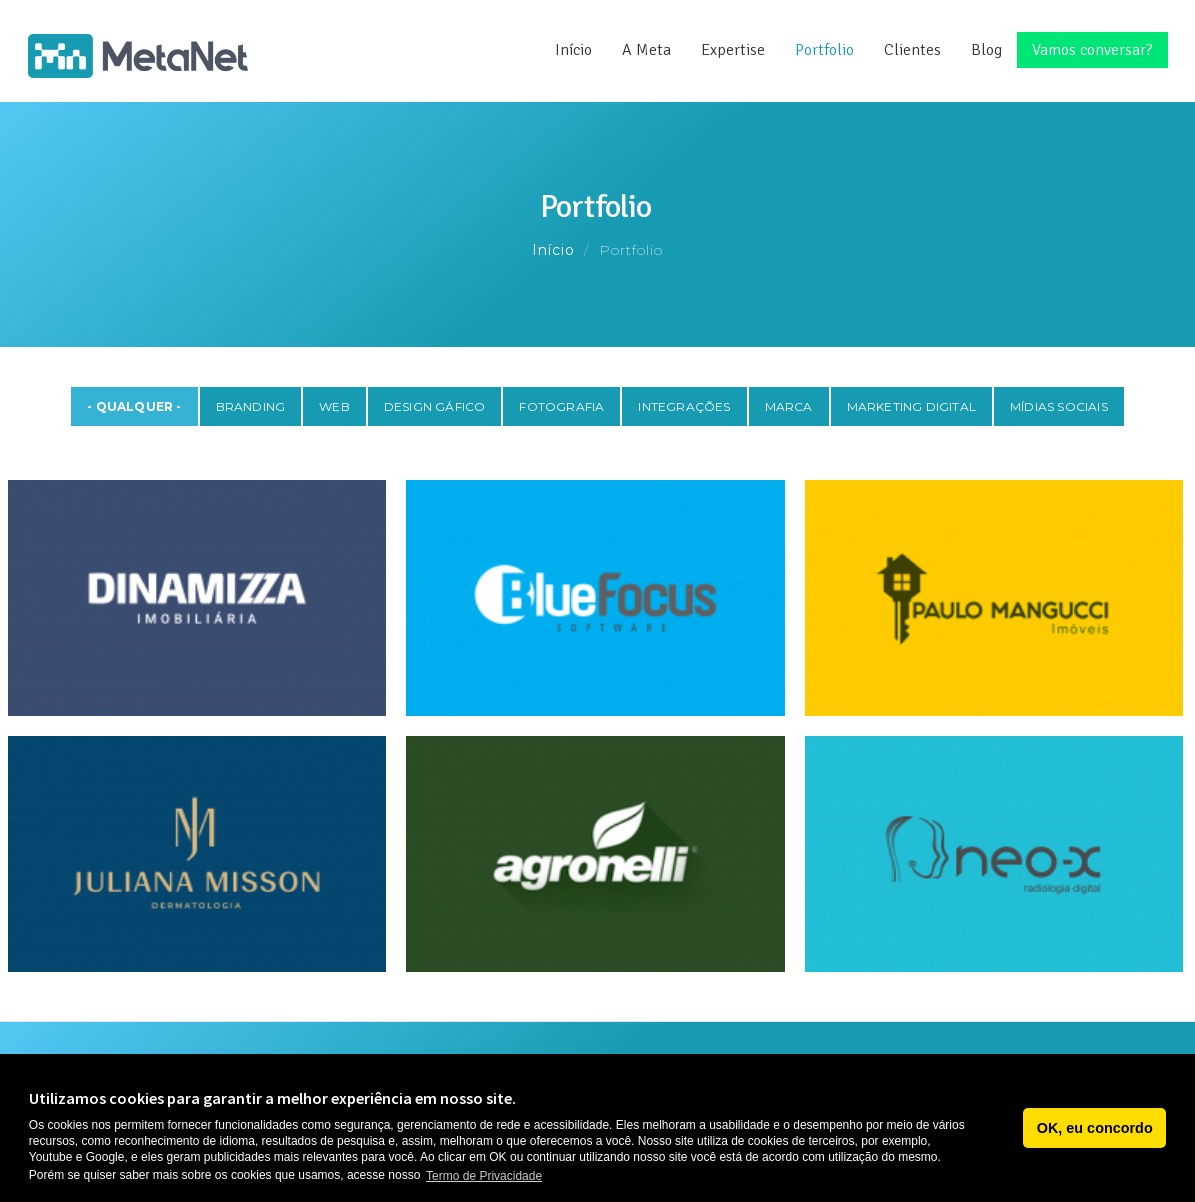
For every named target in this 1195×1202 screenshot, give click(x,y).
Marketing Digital (911, 406)
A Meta (646, 50)
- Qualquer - (134, 406)
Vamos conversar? (1092, 50)
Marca (789, 406)
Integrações (684, 406)
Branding (251, 406)
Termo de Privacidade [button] (484, 1176)
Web (334, 406)
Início (573, 50)
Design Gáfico (435, 406)
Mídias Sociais (1059, 406)
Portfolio (824, 50)
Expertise (733, 50)
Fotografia (561, 406)
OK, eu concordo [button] (1095, 1128)
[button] (1002, 1128)
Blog (986, 50)
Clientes (912, 50)
